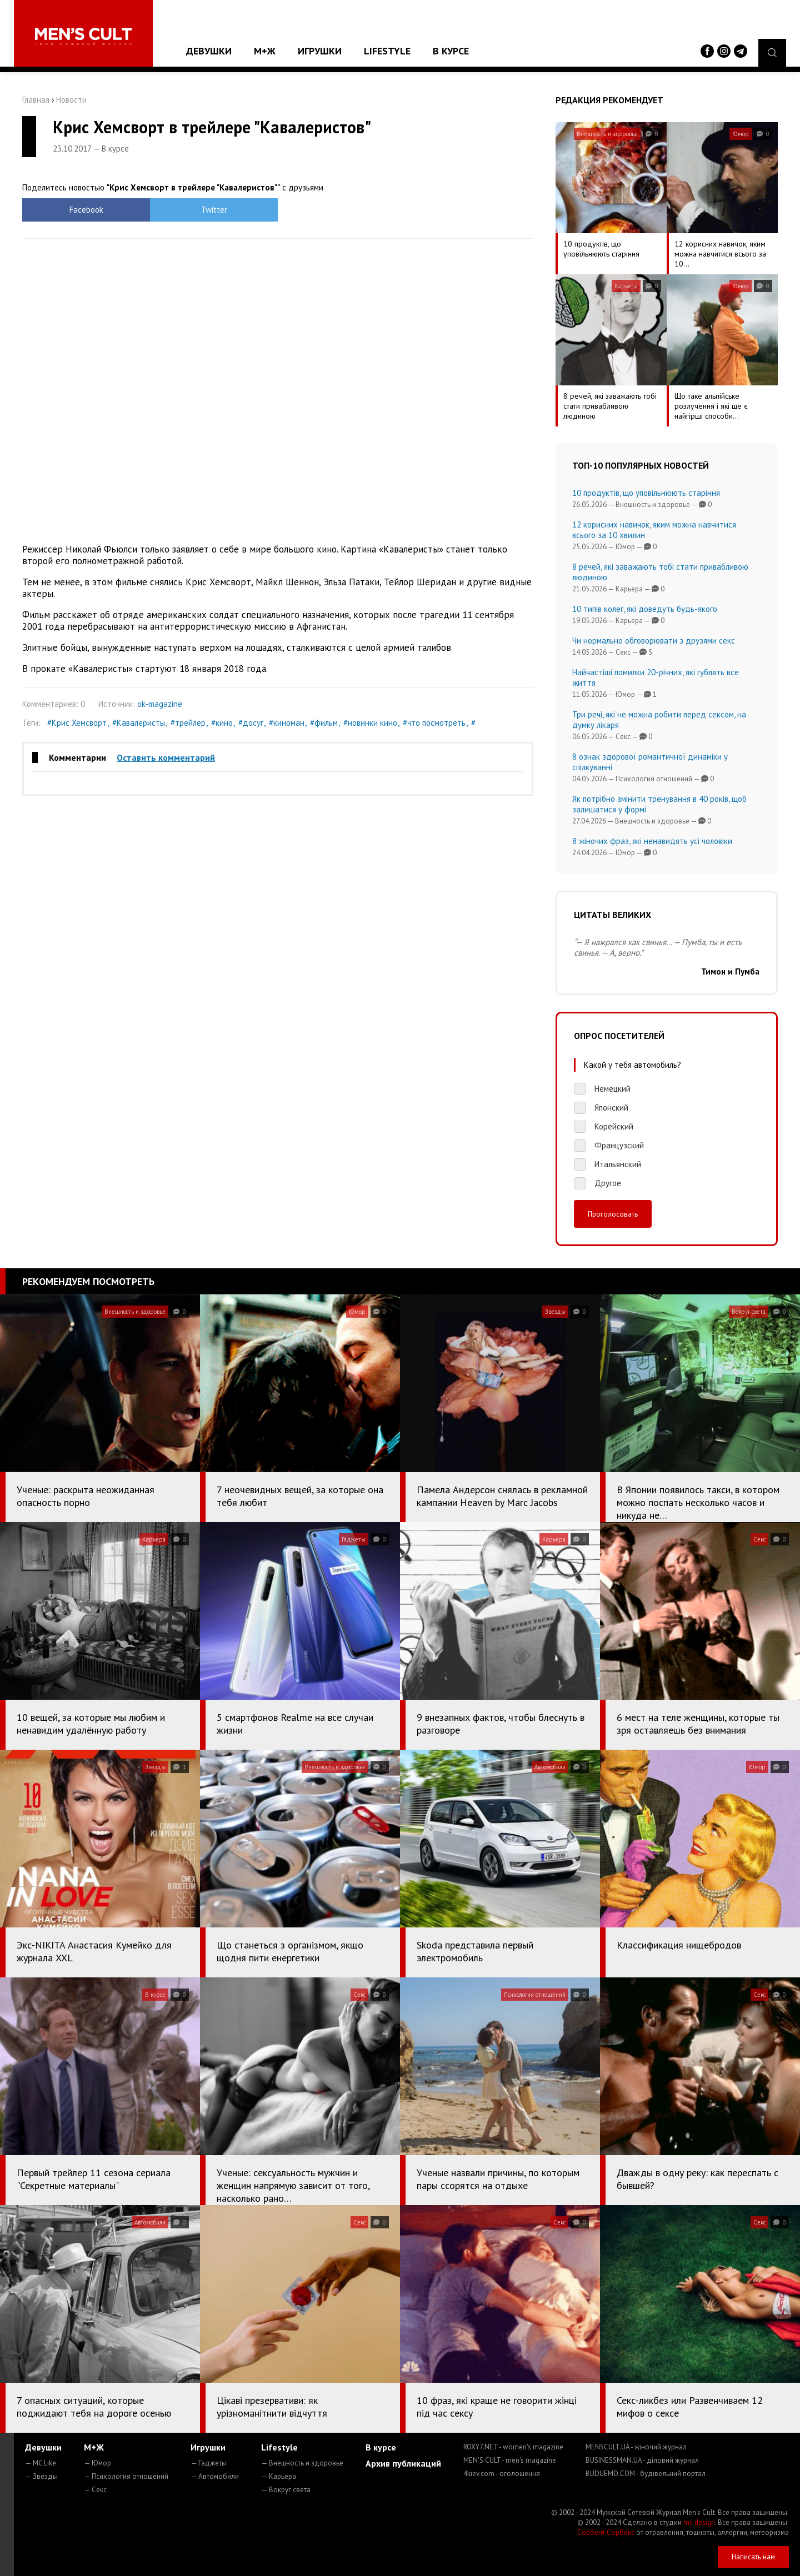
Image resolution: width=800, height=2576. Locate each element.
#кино (222, 722)
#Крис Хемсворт (77, 722)
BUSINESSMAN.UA (642, 2460)
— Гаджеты (209, 2463)
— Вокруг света (286, 2489)
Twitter (214, 209)
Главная (35, 99)
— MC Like (40, 2463)
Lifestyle (387, 50)
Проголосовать (613, 1214)
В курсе (451, 50)
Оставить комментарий (166, 757)
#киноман (286, 722)
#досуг (250, 722)
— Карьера (278, 2476)
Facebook (86, 209)
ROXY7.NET (513, 2447)
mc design (699, 2522)
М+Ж (265, 50)
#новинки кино (370, 722)
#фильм (324, 722)
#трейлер (188, 722)
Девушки (209, 50)
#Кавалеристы (138, 722)
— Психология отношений (126, 2476)
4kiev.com (501, 2473)
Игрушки (320, 50)
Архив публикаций (403, 2463)
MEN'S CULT (509, 2460)
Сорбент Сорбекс (605, 2532)
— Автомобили (215, 2476)
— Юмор (97, 2463)
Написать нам (753, 2557)
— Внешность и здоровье (302, 2463)
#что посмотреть (434, 722)
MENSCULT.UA (636, 2447)
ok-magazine (159, 704)
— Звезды (41, 2476)
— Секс (95, 2489)
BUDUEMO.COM (646, 2473)
